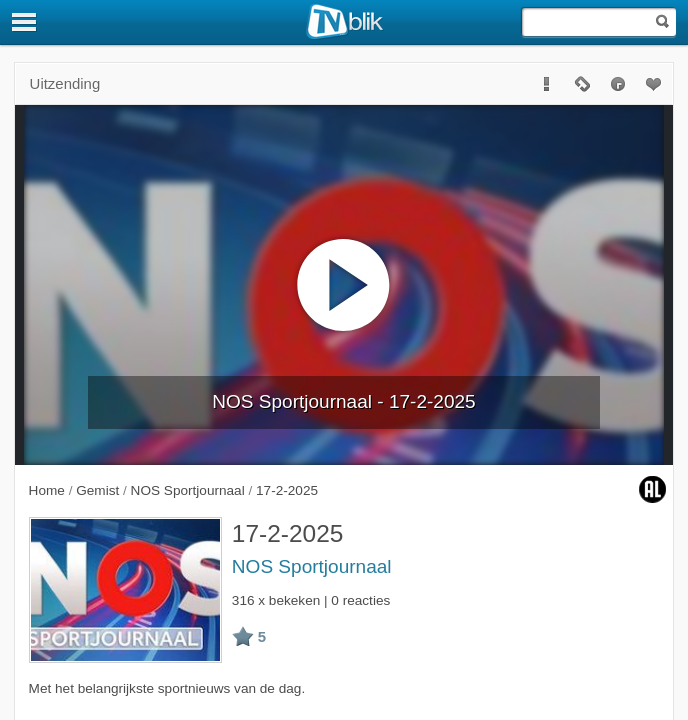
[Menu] (25, 22)
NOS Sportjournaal (312, 566)
